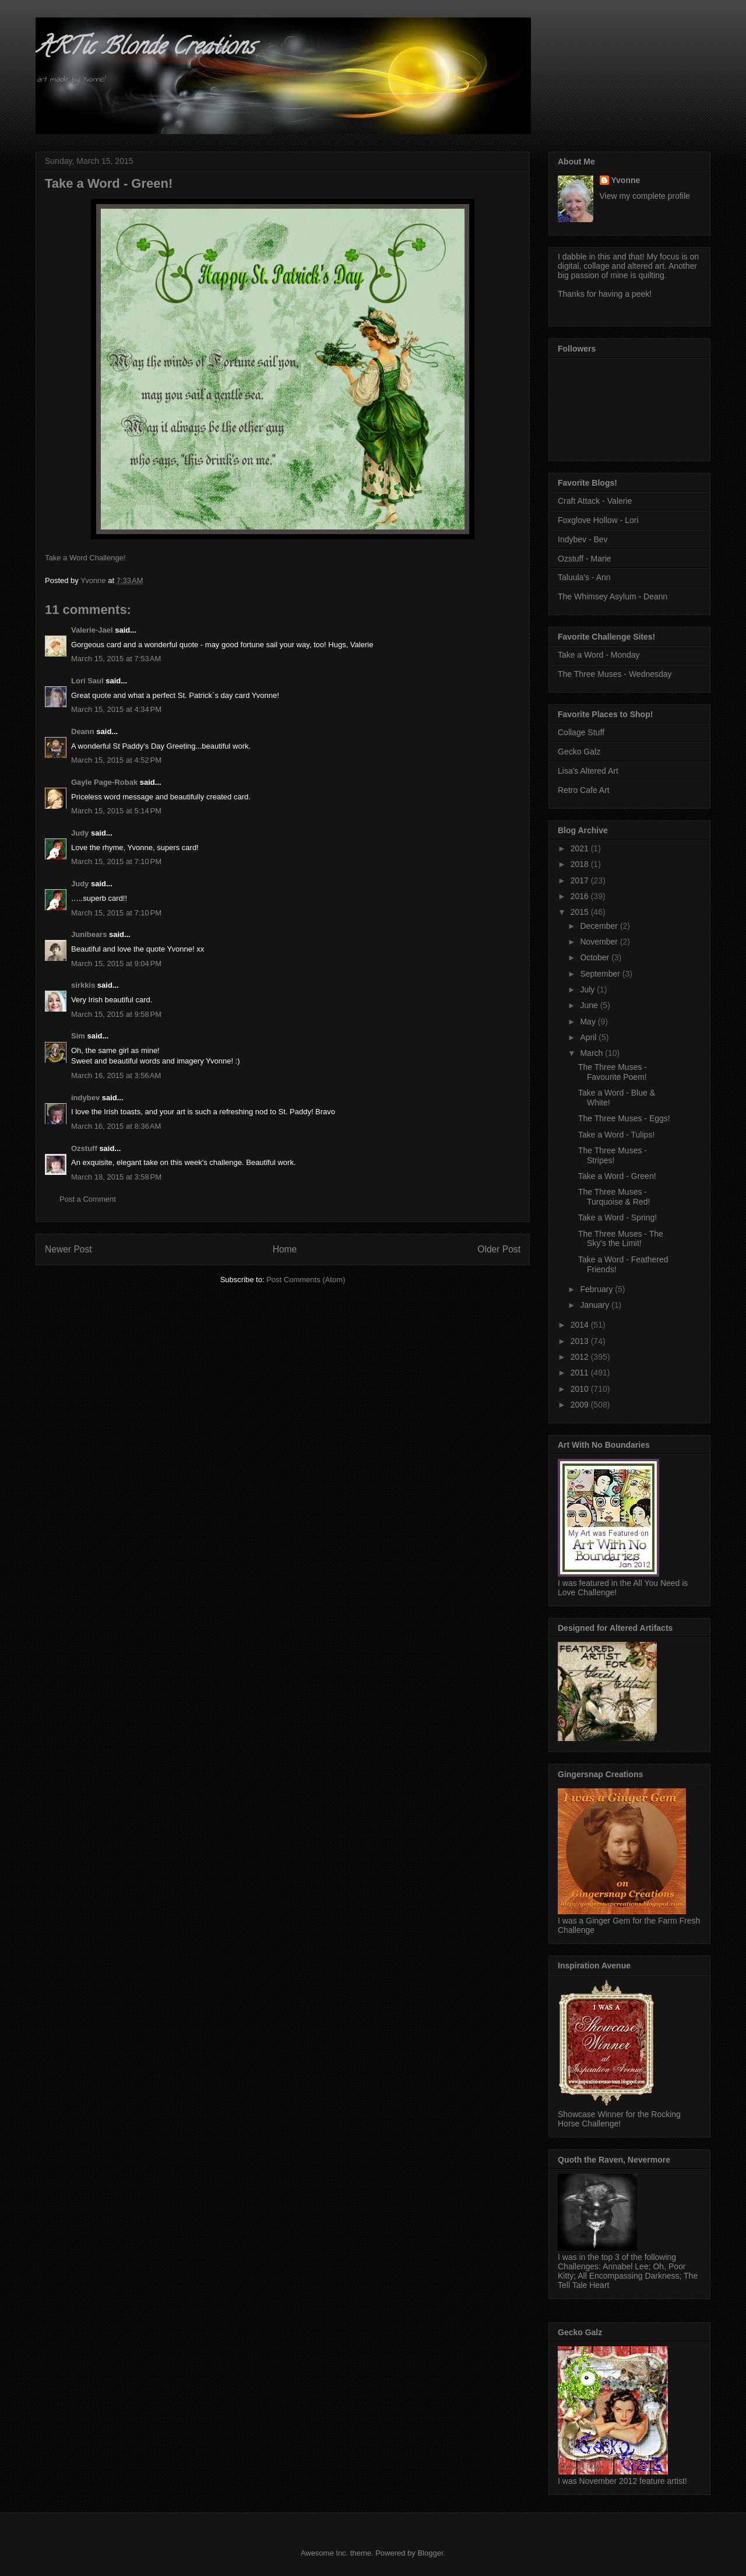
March (592, 1053)
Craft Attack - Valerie (595, 501)
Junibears (89, 934)
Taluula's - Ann (584, 577)
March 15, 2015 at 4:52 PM (116, 760)
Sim (78, 1035)
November (600, 941)
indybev (85, 1097)
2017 (581, 880)
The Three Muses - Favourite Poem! (612, 1072)
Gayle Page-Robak (104, 782)
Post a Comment (87, 1199)
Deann (82, 731)
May (588, 1021)
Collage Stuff (581, 732)
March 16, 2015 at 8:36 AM (116, 1126)
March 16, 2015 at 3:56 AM (116, 1075)
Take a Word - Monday (599, 654)
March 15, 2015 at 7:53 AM (116, 658)
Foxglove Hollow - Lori (598, 520)
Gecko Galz (579, 751)
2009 (581, 1404)
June (590, 1005)
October (595, 957)
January (595, 1305)
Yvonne (626, 180)
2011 (581, 1372)
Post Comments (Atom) (305, 1279)
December (600, 926)
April (589, 1037)
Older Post (498, 1249)
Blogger (430, 2553)
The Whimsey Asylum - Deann (612, 596)
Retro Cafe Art (584, 790)
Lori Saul (87, 680)
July (588, 989)
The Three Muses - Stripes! (612, 1155)
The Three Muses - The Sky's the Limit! (620, 1238)
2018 (581, 864)
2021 (581, 848)
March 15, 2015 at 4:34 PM (116, 709)
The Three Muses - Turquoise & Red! (614, 1196)
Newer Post (68, 1249)
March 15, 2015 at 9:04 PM (116, 963)
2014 (581, 1324)
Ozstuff (84, 1148)
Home (285, 1249)
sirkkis (83, 985)
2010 (581, 1389)
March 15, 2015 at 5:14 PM (116, 810)
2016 (581, 896)
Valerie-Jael (92, 630)
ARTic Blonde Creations (145, 48)
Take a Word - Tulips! (616, 1134)
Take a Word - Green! (617, 1176)
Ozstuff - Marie (584, 558)
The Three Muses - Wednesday (615, 674)
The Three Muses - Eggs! (624, 1118)
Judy (80, 833)
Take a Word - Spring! (617, 1217)
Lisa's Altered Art (588, 770)
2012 (581, 1356)
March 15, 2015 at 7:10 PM (116, 861)
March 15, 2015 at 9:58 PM (116, 1014)
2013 (581, 1341)
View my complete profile (645, 196)
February (597, 1289)
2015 (581, 912)
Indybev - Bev (583, 539)
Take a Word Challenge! (85, 557)
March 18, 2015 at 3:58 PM (116, 1177)
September (601, 973)
